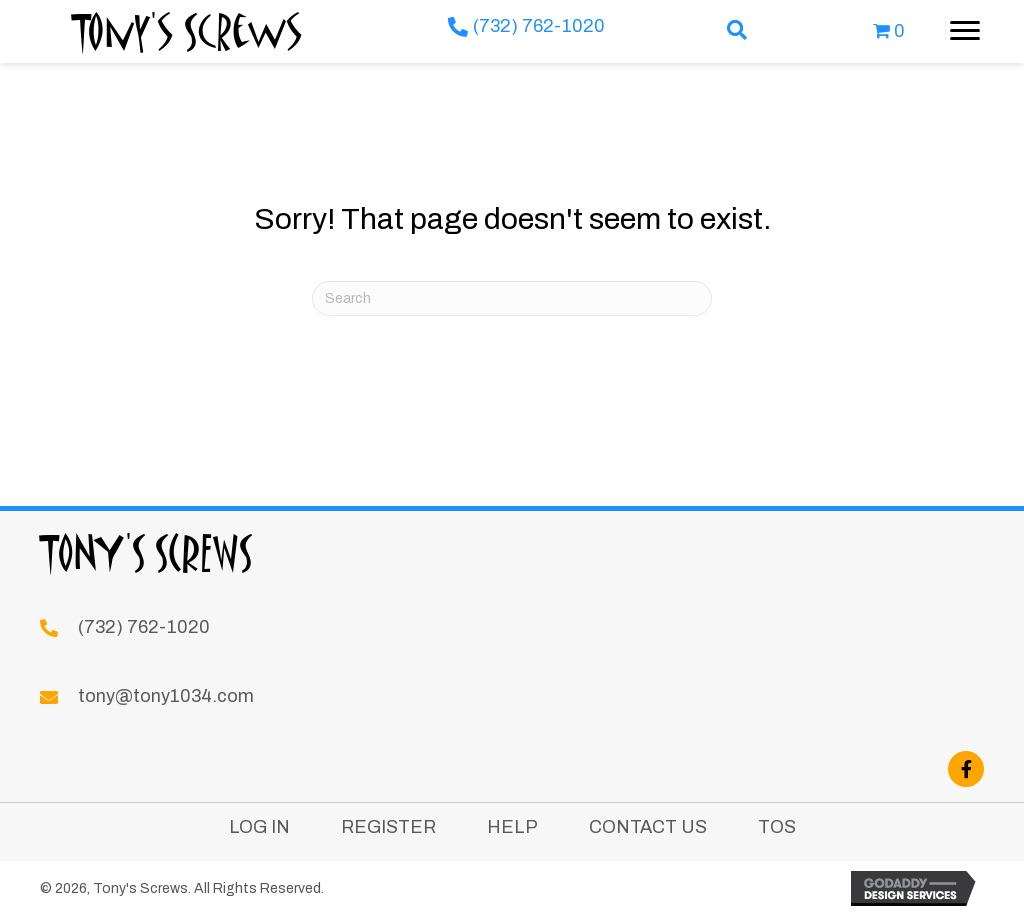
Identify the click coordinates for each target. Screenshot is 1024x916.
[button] (737, 31)
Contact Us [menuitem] (648, 827)
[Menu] (965, 31)
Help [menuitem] (512, 827)
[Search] (512, 298)
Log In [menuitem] (259, 827)
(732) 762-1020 (539, 26)
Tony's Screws (187, 31)
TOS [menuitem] (777, 827)
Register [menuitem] (388, 827)
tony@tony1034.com (166, 696)
